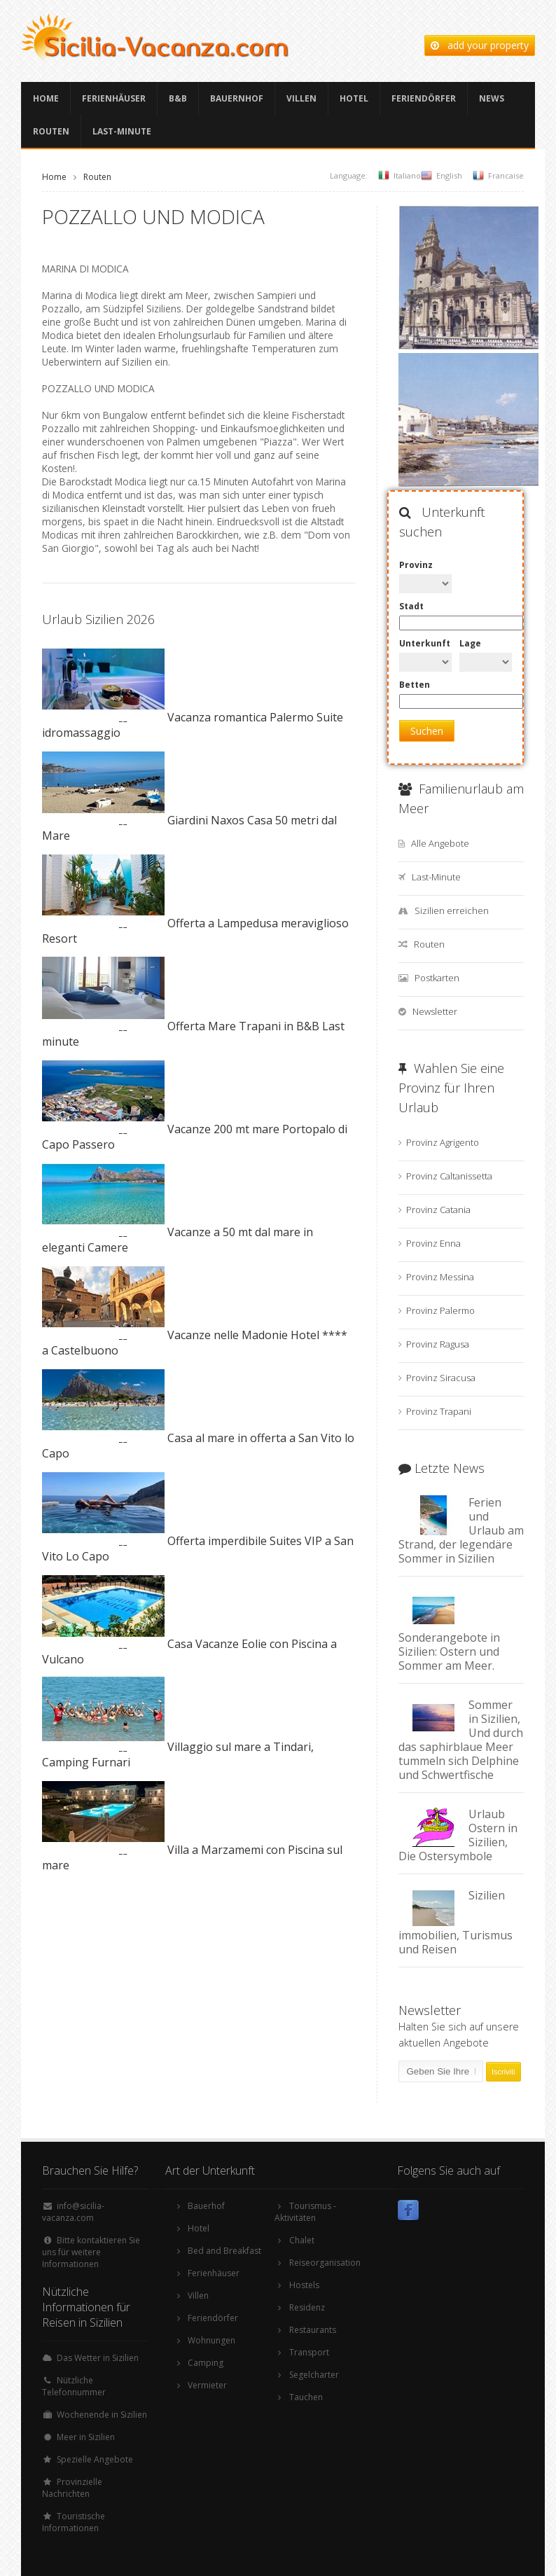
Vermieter (207, 2385)
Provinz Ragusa (437, 1344)
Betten (414, 685)
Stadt (411, 606)
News (491, 98)
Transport (309, 2352)
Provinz (416, 565)
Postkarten (437, 977)
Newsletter (434, 1011)
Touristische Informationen (73, 2522)
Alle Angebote (440, 843)
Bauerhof (206, 2206)
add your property (480, 45)
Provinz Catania (438, 1209)
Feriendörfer (423, 98)
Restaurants (312, 2330)
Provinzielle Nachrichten (72, 2488)
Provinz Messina (440, 1276)
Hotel (354, 98)
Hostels (304, 2285)
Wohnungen (211, 2340)
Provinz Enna (433, 1243)
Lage (470, 643)
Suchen (426, 731)
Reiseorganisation (325, 2263)
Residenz (307, 2307)
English (449, 175)
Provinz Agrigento (442, 1142)
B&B (178, 98)
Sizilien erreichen (452, 910)
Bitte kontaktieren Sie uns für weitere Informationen (91, 2252)
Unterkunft (424, 643)
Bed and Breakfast (224, 2251)
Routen (51, 131)
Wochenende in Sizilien (102, 2415)
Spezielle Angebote (95, 2459)
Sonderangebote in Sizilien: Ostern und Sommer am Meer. (449, 1651)
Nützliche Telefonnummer (74, 2386)
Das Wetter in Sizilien (98, 2358)
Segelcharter (314, 2375)
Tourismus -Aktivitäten (305, 2212)
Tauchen (306, 2397)
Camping (205, 2363)
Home (46, 98)
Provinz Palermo (440, 1310)
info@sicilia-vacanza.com (73, 2212)
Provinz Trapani (438, 1411)
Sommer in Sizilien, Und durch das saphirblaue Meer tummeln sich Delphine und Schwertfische (460, 1739)
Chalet (301, 2240)
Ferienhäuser (114, 98)
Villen (301, 98)
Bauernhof (236, 98)
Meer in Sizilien (86, 2437)
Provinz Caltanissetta (449, 1176)
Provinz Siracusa (440, 1377)
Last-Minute (121, 131)
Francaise (506, 175)
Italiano (407, 175)
